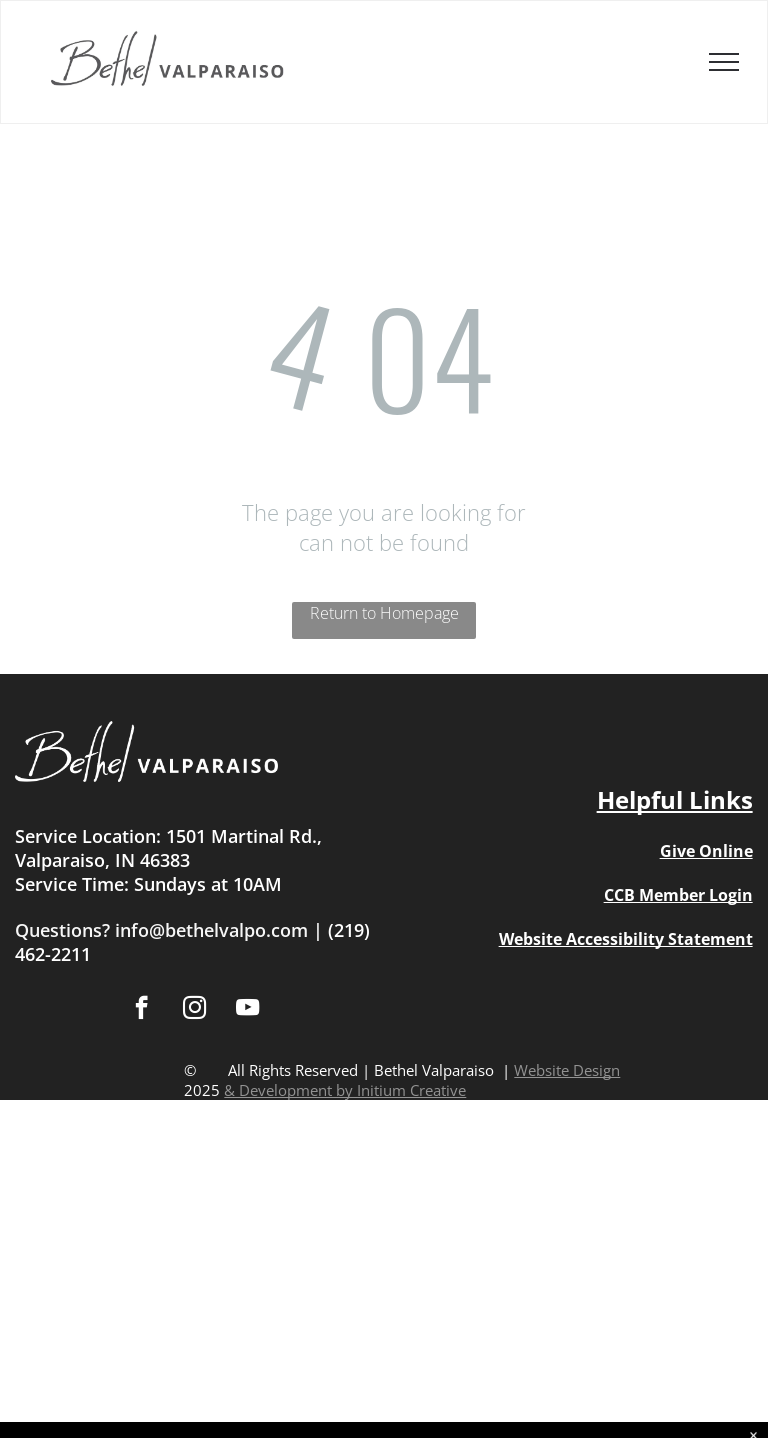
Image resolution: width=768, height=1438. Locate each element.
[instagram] (194, 1010)
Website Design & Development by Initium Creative (422, 1080)
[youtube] (247, 1010)
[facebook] (141, 1010)
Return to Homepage (384, 613)
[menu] (724, 62)
